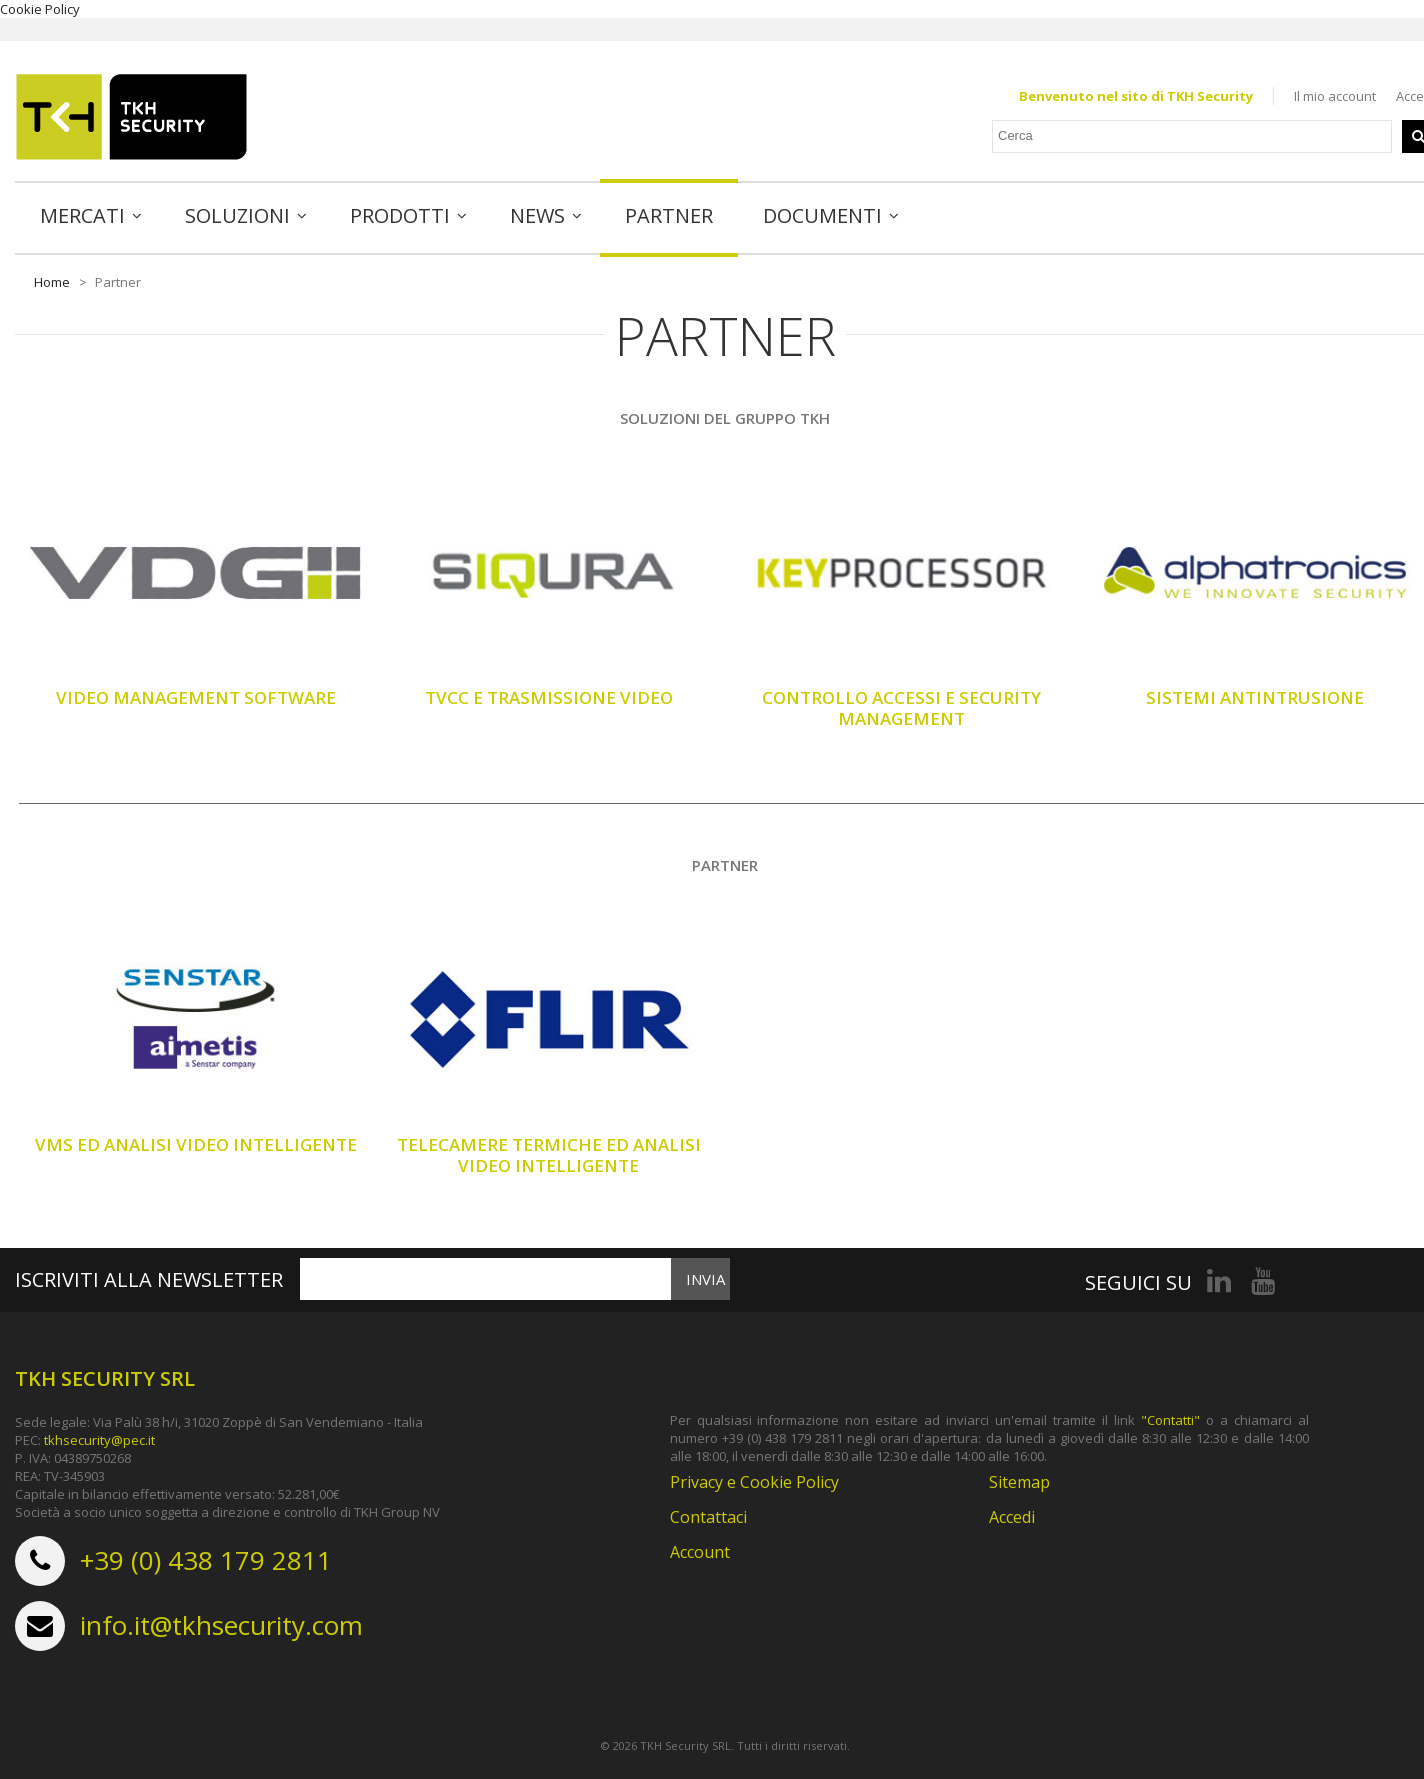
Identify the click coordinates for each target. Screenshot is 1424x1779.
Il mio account (1335, 96)
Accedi (1012, 1517)
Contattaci (708, 1517)
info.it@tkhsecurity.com (221, 1625)
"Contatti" (1170, 1420)
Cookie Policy (40, 9)
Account (700, 1552)
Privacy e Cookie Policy (754, 1482)
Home (52, 282)
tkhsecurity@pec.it (99, 1440)
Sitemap (1019, 1482)
